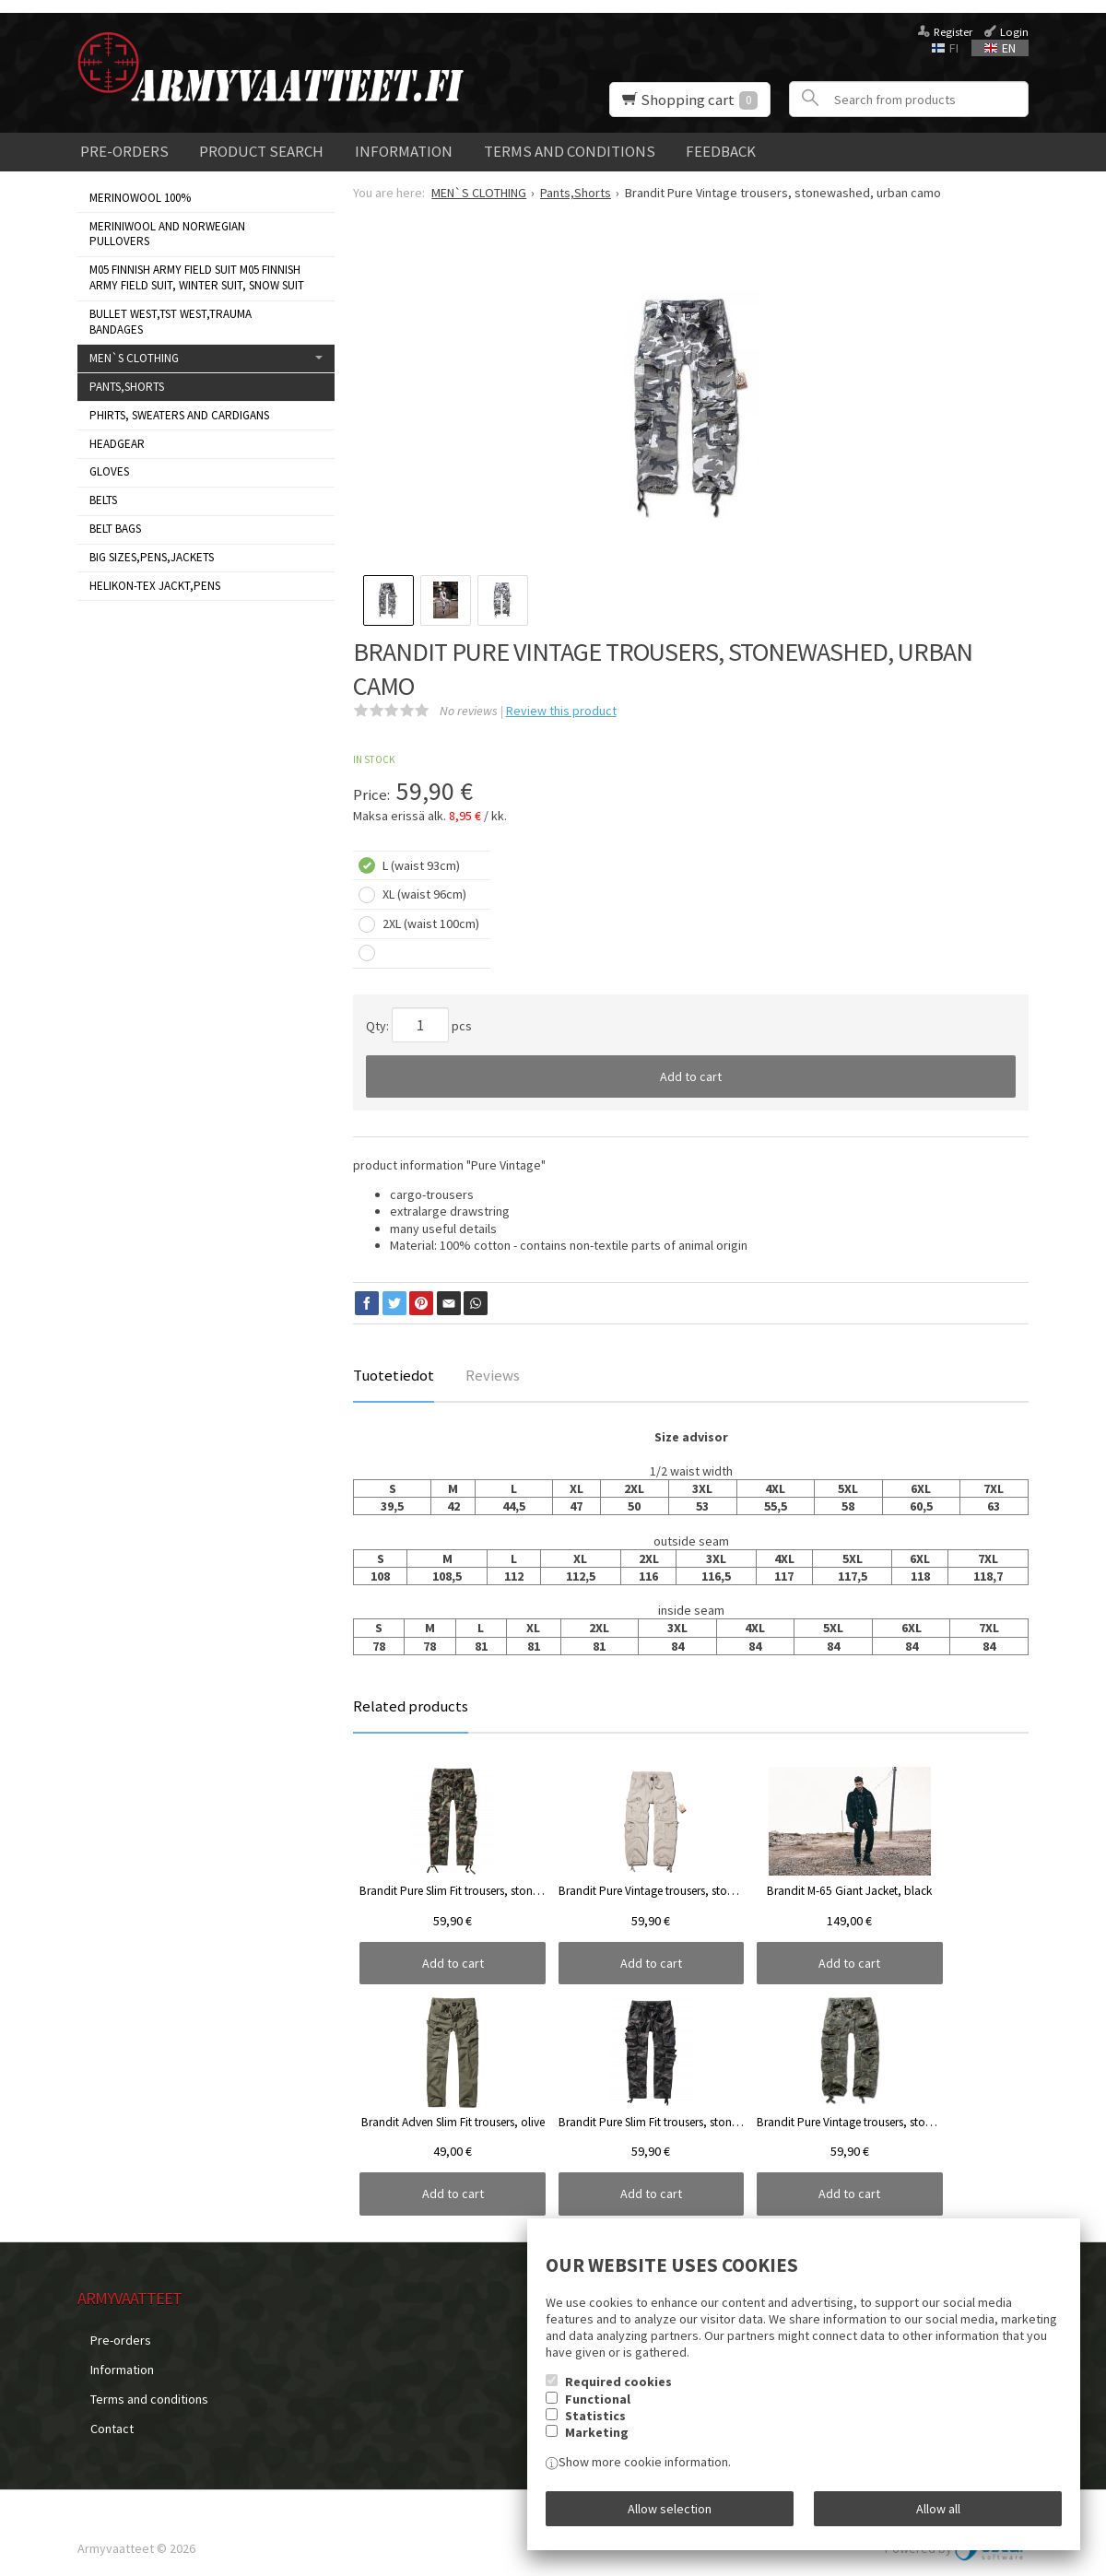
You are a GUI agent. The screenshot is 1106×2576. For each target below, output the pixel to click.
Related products (410, 1706)
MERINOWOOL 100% (140, 198)
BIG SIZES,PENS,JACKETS (151, 557)
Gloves (109, 471)
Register (953, 32)
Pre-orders (124, 151)
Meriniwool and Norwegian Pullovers (167, 234)
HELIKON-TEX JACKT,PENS (154, 586)
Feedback (721, 151)
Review (561, 710)
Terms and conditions (569, 151)
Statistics (595, 2428)
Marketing (597, 2445)
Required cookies (618, 2394)
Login (1014, 32)
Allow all (938, 2514)
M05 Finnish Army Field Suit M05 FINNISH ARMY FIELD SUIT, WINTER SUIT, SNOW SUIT (196, 277)
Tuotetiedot (393, 1375)
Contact (99, 2402)
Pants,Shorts (126, 386)
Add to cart (691, 1076)
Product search (261, 151)
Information (404, 151)
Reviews (492, 1375)
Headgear (117, 444)
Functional (597, 2411)
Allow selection (670, 2514)
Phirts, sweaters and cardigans (179, 415)
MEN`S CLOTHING (134, 358)
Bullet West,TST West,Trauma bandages (170, 321)
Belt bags (115, 528)
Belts (103, 500)
